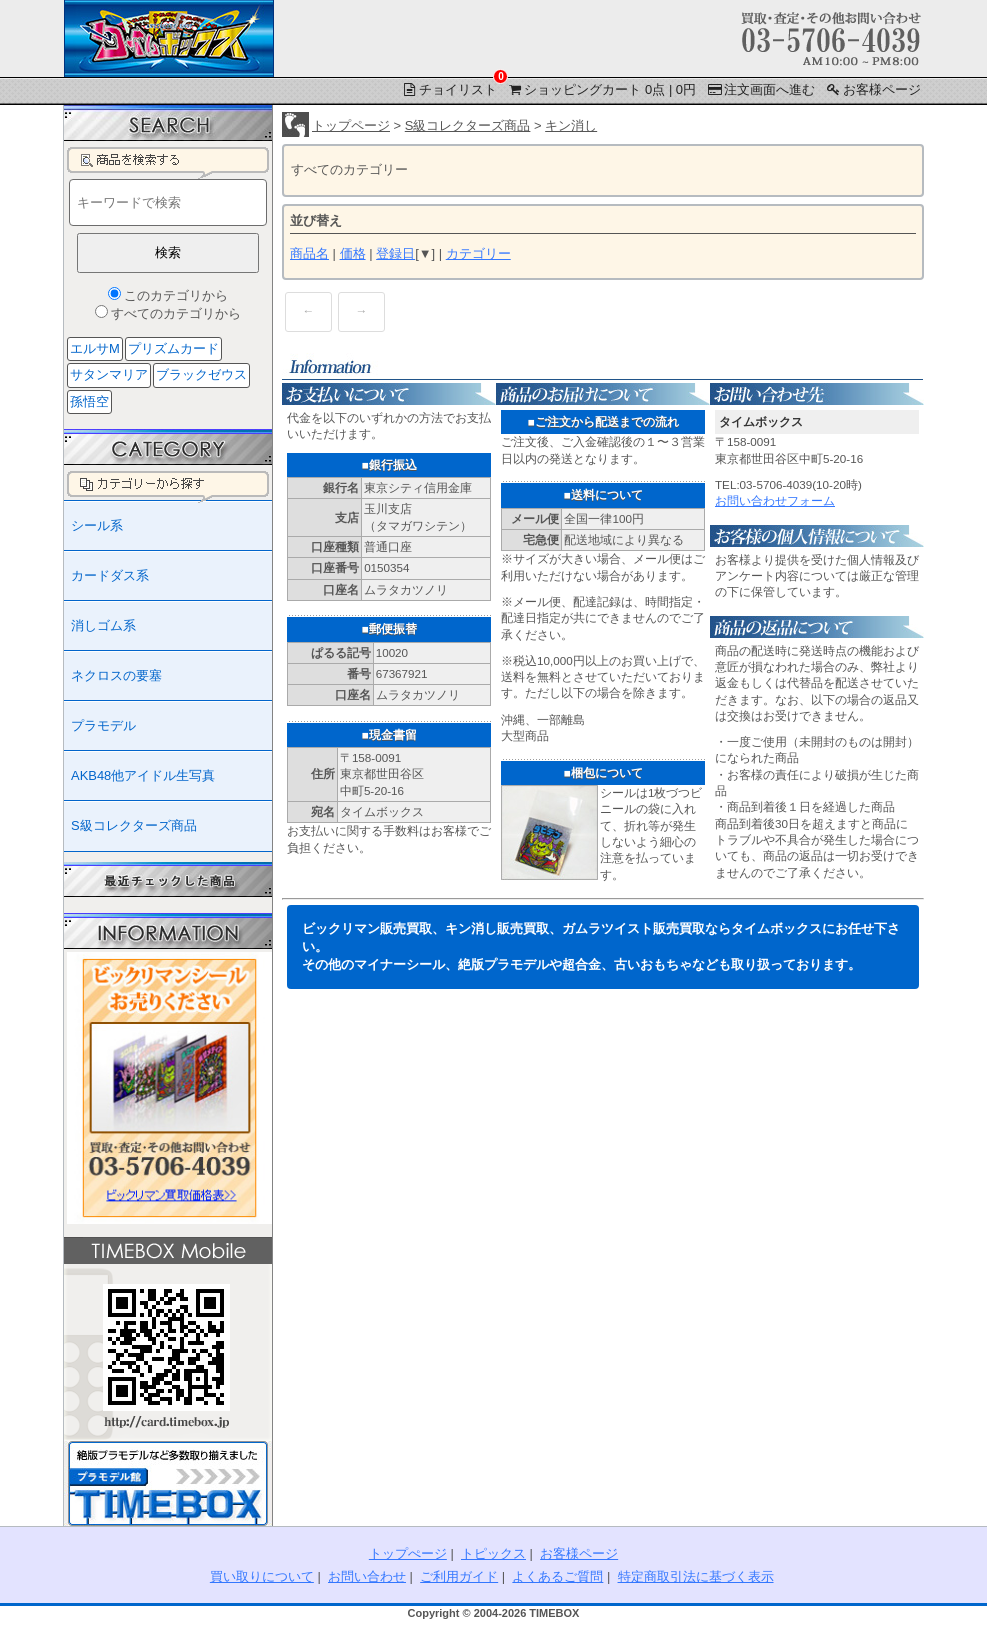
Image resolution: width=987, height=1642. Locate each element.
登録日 (395, 253)
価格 (353, 253)
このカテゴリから (176, 295)
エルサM (95, 348)
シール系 (97, 525)
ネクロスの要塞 (116, 675)
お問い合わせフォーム (775, 500)
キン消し (571, 125)
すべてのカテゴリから (176, 313)
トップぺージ (408, 1553)
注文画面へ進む (760, 89)
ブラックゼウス (201, 374)
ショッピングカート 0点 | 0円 (601, 89)
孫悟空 (89, 401)
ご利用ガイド (459, 1576)
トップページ (351, 125)
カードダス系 (110, 575)
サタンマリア (109, 374)
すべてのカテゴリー (349, 169)
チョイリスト (450, 88)
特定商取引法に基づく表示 (696, 1576)
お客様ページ (872, 89)
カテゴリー (478, 253)
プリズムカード (173, 348)
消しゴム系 (103, 625)
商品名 (309, 253)
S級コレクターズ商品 (468, 125)
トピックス (493, 1553)
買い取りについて (262, 1576)
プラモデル (103, 725)
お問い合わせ (367, 1576)
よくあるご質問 (557, 1576)
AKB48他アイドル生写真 (143, 775)
